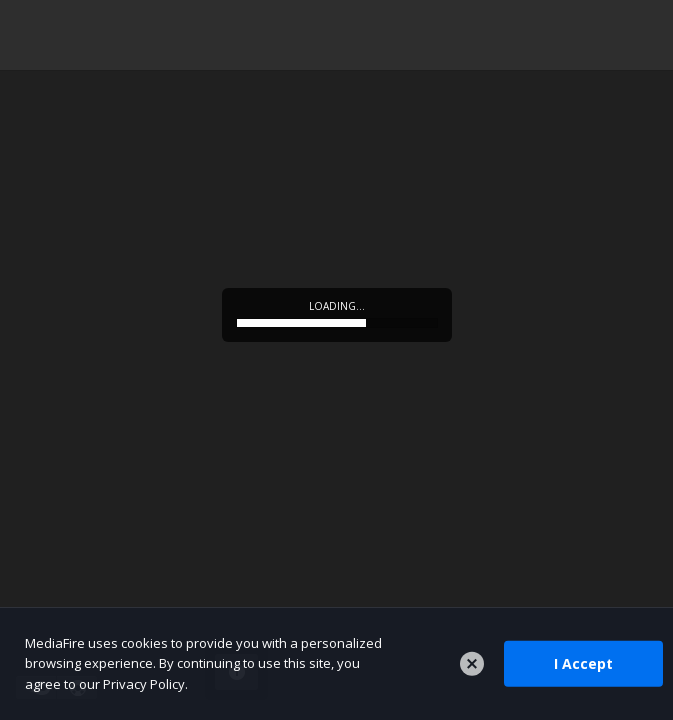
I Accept (583, 663)
